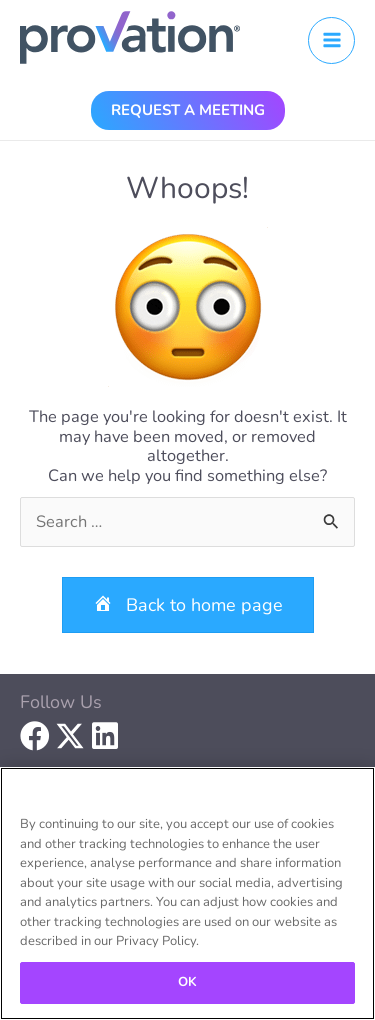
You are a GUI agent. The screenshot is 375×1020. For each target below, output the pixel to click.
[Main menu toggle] (331, 40)
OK (187, 982)
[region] (187, 893)
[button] (188, 109)
